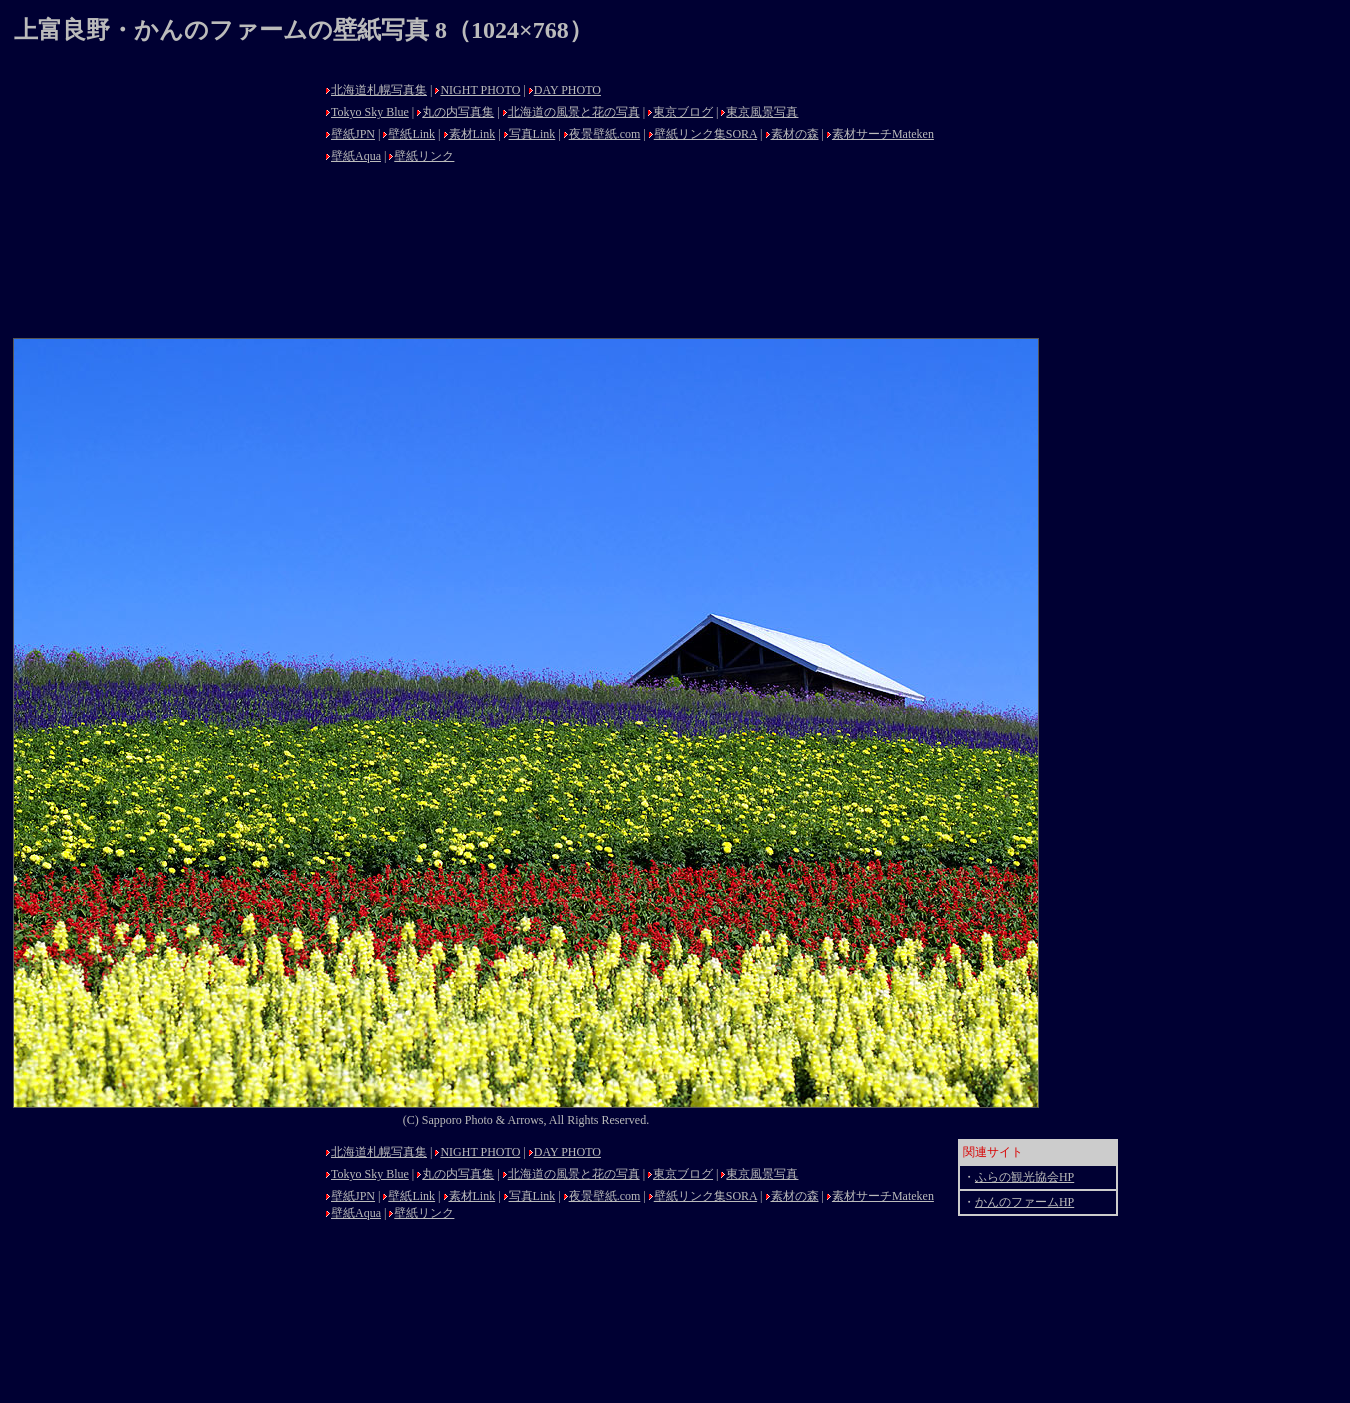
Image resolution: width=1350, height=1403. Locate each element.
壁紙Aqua (356, 156)
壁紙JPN (353, 134)
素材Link (472, 134)
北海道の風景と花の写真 (574, 112)
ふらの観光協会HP (1024, 1177)
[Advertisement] (164, 202)
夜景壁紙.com (605, 134)
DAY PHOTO (567, 90)
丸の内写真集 (458, 112)
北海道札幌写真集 (379, 90)
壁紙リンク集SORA (705, 134)
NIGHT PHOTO (480, 90)
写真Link (532, 134)
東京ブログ (683, 112)
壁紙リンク (424, 156)
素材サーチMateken (883, 134)
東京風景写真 (762, 112)
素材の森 (795, 134)
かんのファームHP (1024, 1202)
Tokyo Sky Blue (370, 112)
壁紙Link (411, 134)
